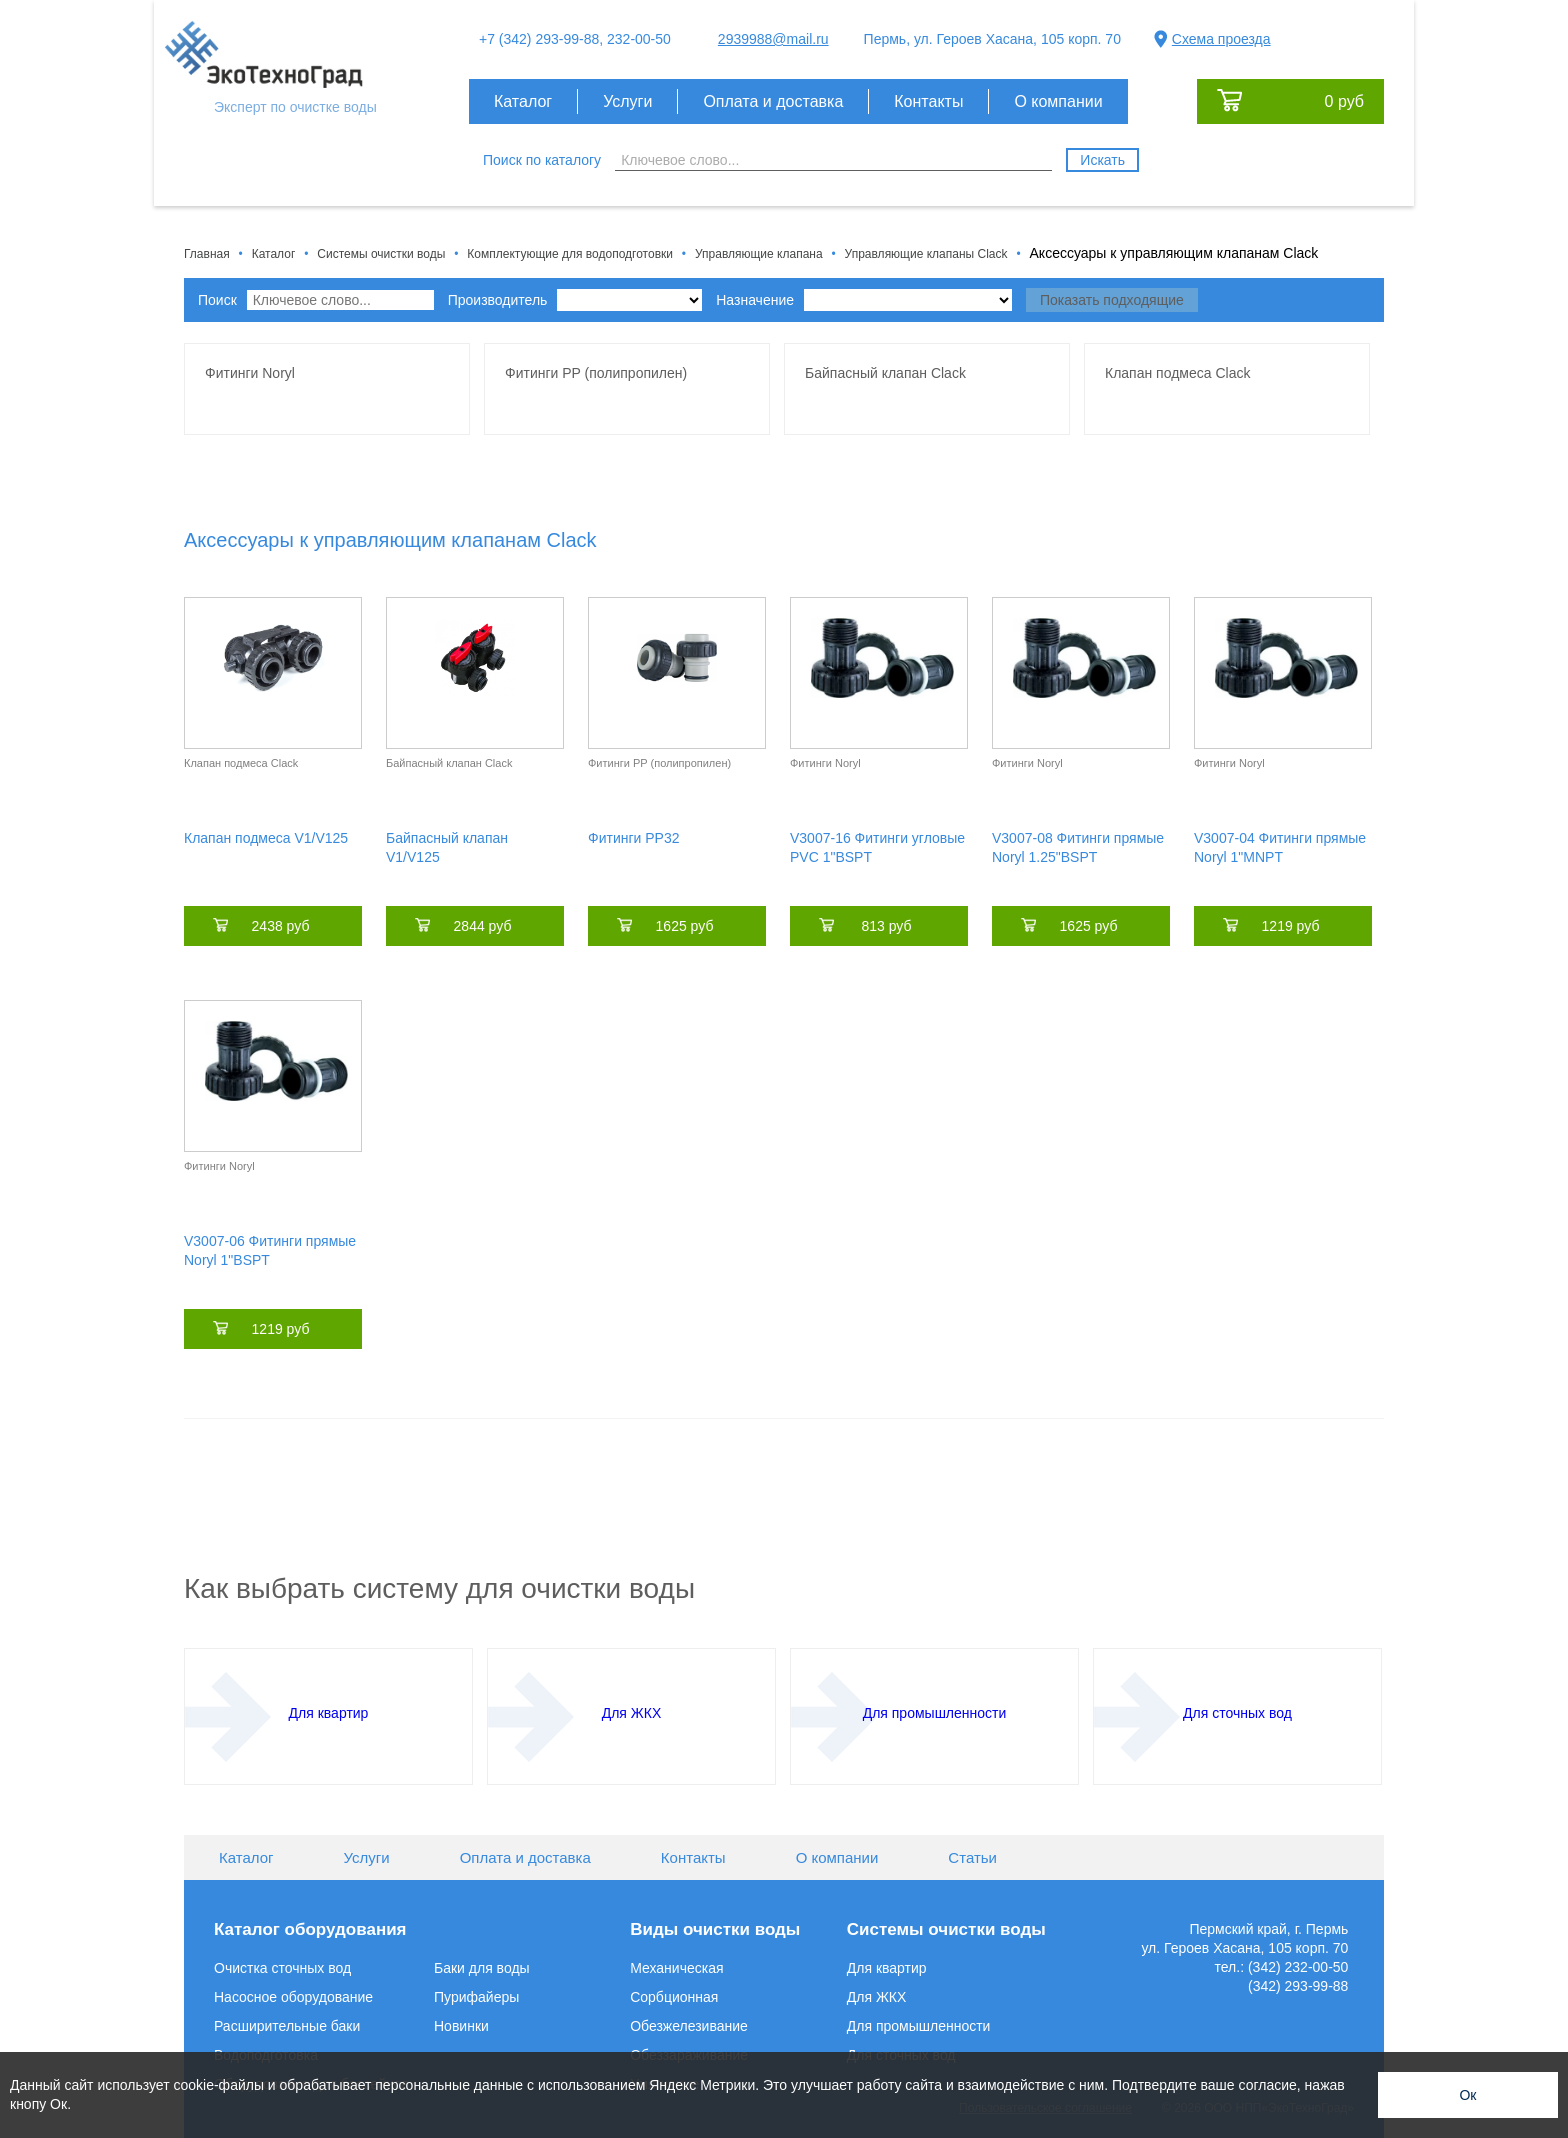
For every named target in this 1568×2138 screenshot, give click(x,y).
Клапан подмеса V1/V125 (266, 838)
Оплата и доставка (773, 101)
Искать (1102, 160)
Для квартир (887, 1968)
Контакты (928, 101)
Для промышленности (919, 2026)
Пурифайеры (476, 1997)
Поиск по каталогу (542, 160)
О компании (1058, 101)
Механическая (676, 1968)
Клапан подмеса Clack (241, 763)
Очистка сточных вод (282, 1968)
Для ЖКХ (877, 1997)
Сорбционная (674, 1997)
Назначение (864, 300)
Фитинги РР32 (634, 838)
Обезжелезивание (689, 2026)
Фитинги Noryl (825, 763)
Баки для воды (482, 1968)
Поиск (316, 300)
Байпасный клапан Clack (449, 763)
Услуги (627, 101)
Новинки (461, 2026)
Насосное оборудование (293, 1997)
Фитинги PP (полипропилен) (659, 763)
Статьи (972, 1857)
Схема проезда (1221, 39)
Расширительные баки (287, 2026)
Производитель (575, 300)
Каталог (523, 101)
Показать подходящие (1112, 300)
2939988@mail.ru (773, 39)
